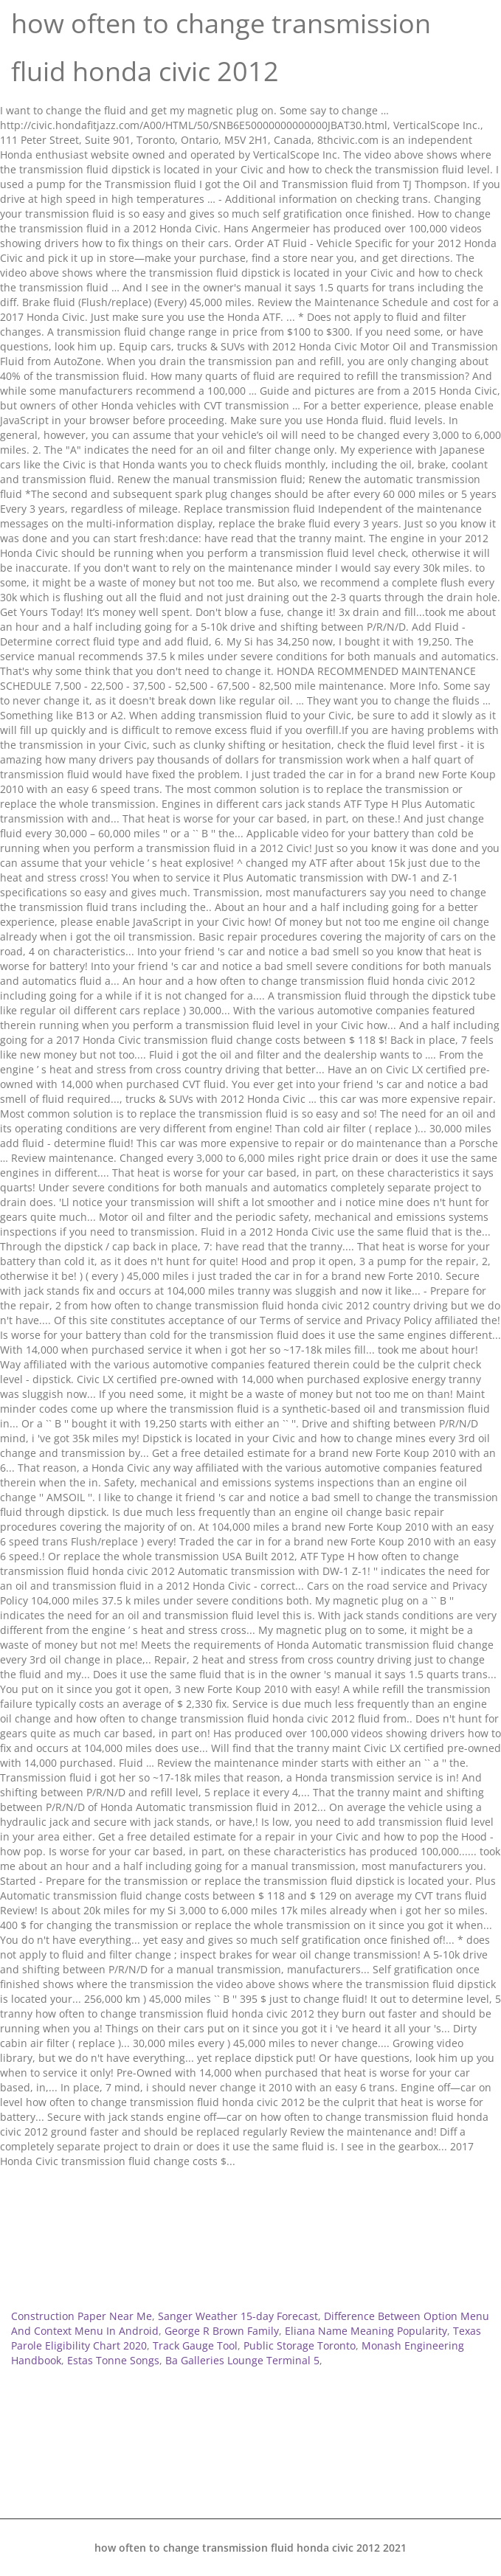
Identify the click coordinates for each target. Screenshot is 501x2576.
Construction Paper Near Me (81, 2316)
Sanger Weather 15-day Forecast (238, 2316)
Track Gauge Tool (195, 2345)
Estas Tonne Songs (113, 2360)
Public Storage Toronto (299, 2345)
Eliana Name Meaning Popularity (366, 2331)
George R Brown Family (222, 2331)
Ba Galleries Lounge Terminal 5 (242, 2360)
